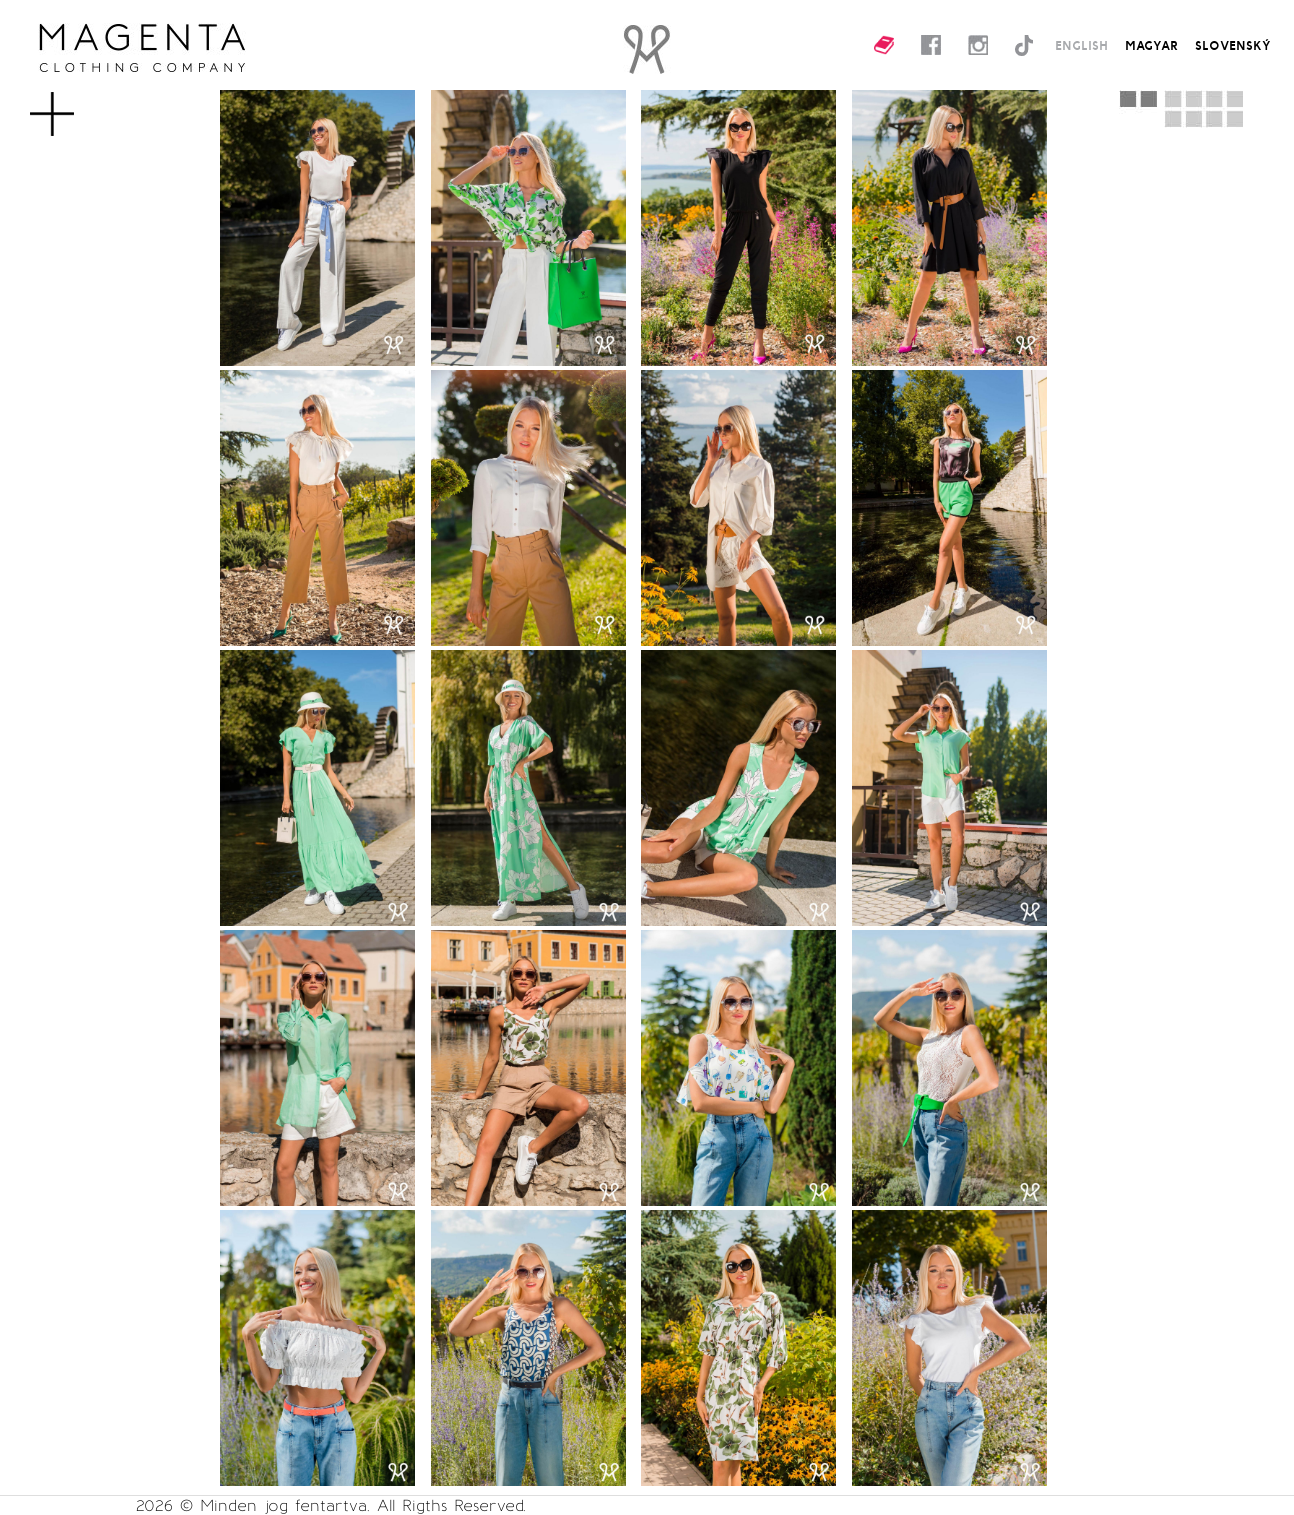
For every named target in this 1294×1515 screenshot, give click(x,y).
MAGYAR (1151, 45)
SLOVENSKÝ (1233, 45)
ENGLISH (1081, 45)
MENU (84, 104)
